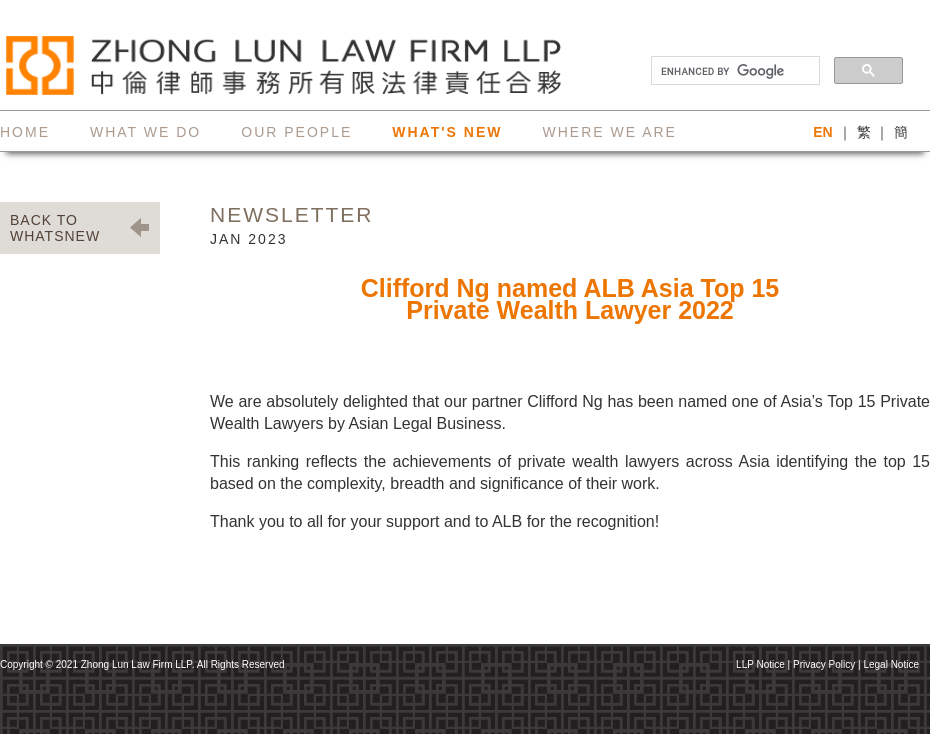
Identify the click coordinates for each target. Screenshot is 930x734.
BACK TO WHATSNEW (55, 228)
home (25, 132)
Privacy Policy (824, 664)
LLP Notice (760, 664)
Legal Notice (891, 664)
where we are (609, 132)
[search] (733, 71)
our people (296, 132)
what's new (447, 132)
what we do (145, 132)
